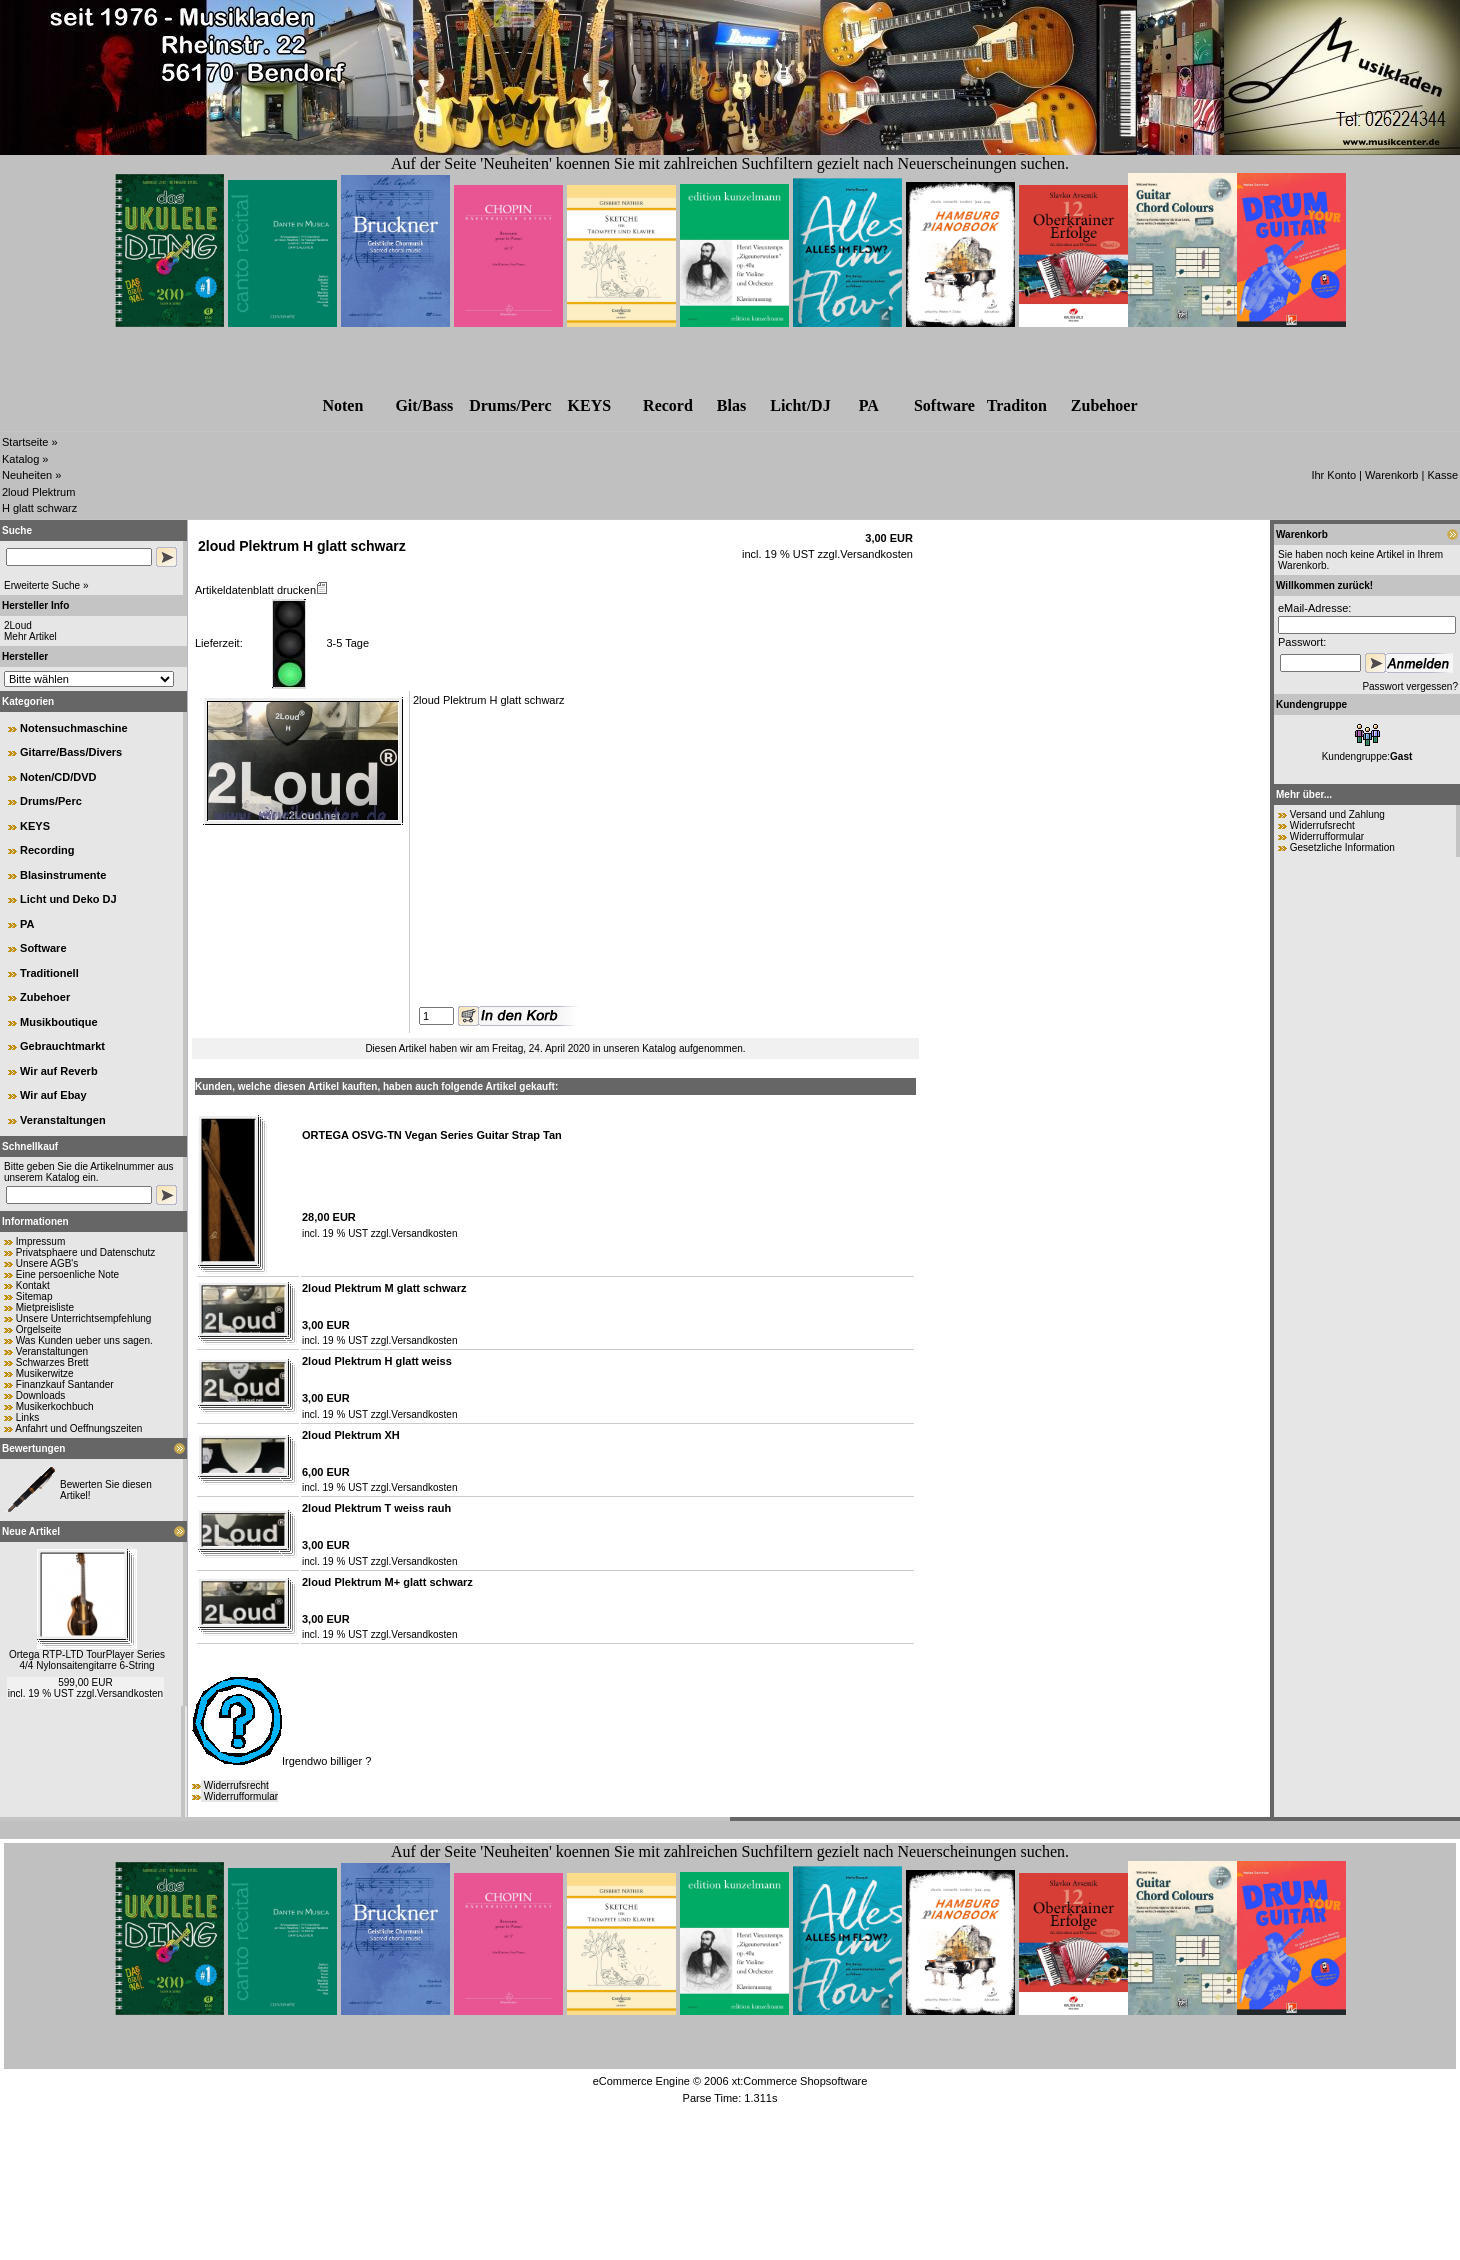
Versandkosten (130, 1693)
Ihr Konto (1333, 475)
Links (27, 1417)
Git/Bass (424, 405)
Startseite (25, 442)
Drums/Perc (510, 405)
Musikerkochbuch (55, 1406)
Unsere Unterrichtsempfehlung (84, 1318)
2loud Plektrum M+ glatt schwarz (387, 1582)
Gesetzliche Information (1342, 847)
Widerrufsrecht (236, 1785)
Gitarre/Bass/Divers (71, 752)
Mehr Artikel (30, 636)
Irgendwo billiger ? (281, 1761)
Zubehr (1104, 405)
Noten (342, 405)
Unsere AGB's (47, 1263)
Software (944, 405)
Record (668, 405)
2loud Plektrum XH (351, 1435)
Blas (731, 405)
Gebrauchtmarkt (62, 1046)
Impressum (40, 1241)
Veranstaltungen (63, 1120)
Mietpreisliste (45, 1307)
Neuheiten (27, 475)
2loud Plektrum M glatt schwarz (384, 1288)
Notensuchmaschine (74, 728)
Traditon (1017, 405)
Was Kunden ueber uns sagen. (84, 1340)
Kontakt (33, 1285)
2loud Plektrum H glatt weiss (377, 1361)
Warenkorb (1391, 475)
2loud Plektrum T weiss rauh (376, 1508)
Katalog (20, 459)
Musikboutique (59, 1022)
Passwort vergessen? (1410, 686)
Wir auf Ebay (53, 1095)
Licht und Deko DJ (68, 899)
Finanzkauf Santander (65, 1384)
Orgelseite (39, 1329)
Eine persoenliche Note (67, 1274)
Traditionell (49, 973)
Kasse (1442, 475)
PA (868, 405)
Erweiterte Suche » (46, 585)
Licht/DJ (800, 405)
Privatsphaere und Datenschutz (86, 1252)
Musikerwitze (45, 1373)
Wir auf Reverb (59, 1071)
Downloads (40, 1395)
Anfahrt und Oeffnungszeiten (78, 1428)
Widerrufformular (241, 1796)
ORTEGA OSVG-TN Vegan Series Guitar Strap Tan (432, 1135)
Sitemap (34, 1296)
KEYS (590, 405)
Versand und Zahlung (1337, 814)
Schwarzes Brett (52, 1362)
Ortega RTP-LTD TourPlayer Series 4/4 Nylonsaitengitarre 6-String (87, 1660)
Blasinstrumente (63, 875)
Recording (47, 850)
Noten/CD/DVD (58, 777)
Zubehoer (45, 997)
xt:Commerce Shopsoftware (800, 2081)
